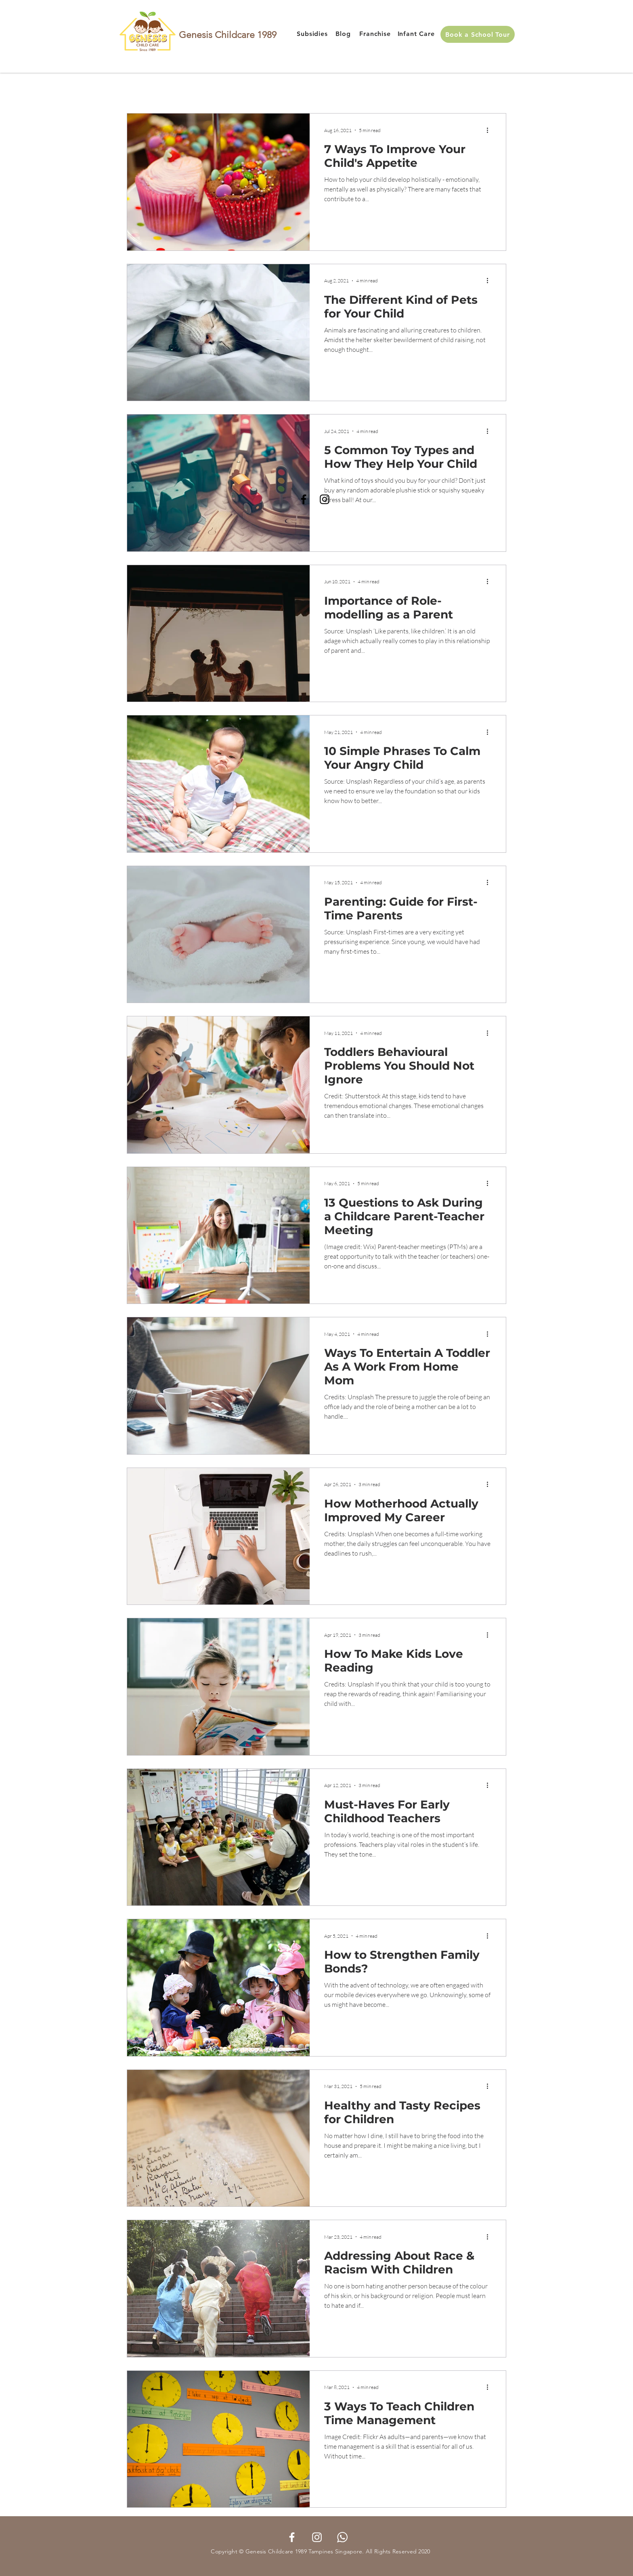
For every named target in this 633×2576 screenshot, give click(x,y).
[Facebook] (303, 499)
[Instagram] (324, 499)
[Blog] (343, 33)
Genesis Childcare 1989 (228, 34)
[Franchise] (375, 33)
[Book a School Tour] (477, 34)
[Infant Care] (416, 33)
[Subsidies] (312, 33)
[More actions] (490, 130)
